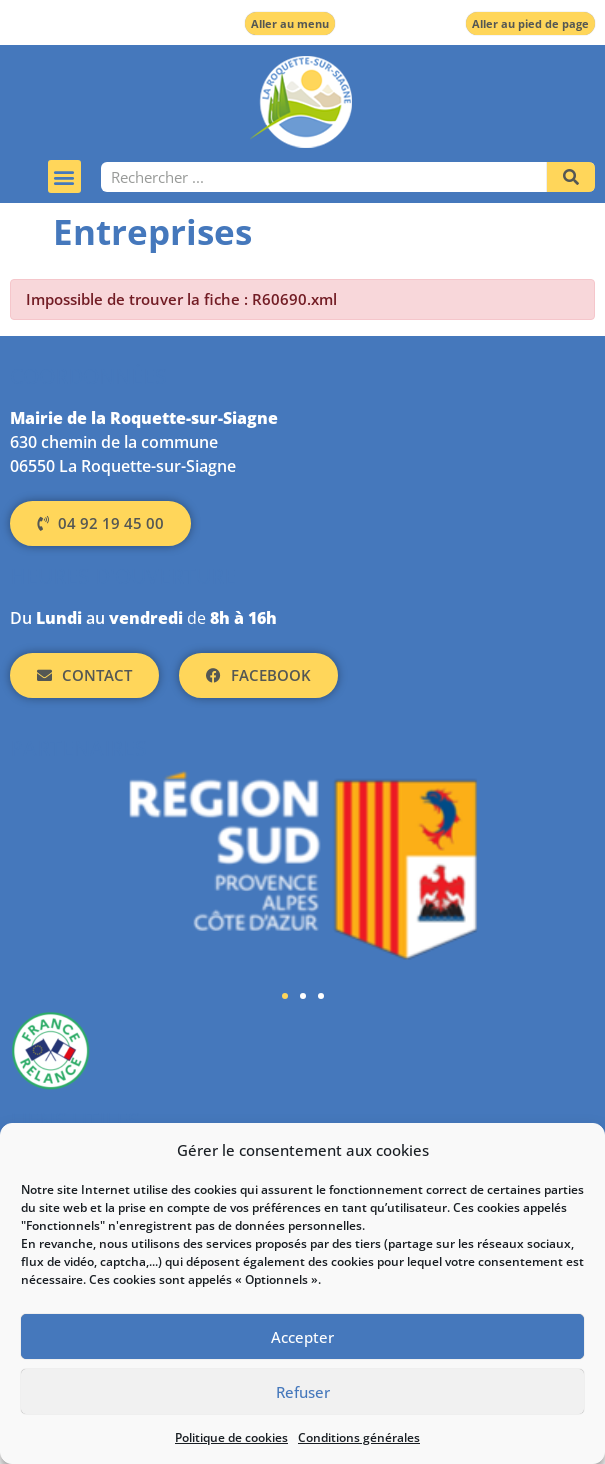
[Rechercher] (571, 177)
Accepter (302, 1337)
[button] (64, 176)
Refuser (303, 1392)
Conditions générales (359, 1437)
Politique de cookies (231, 1437)
